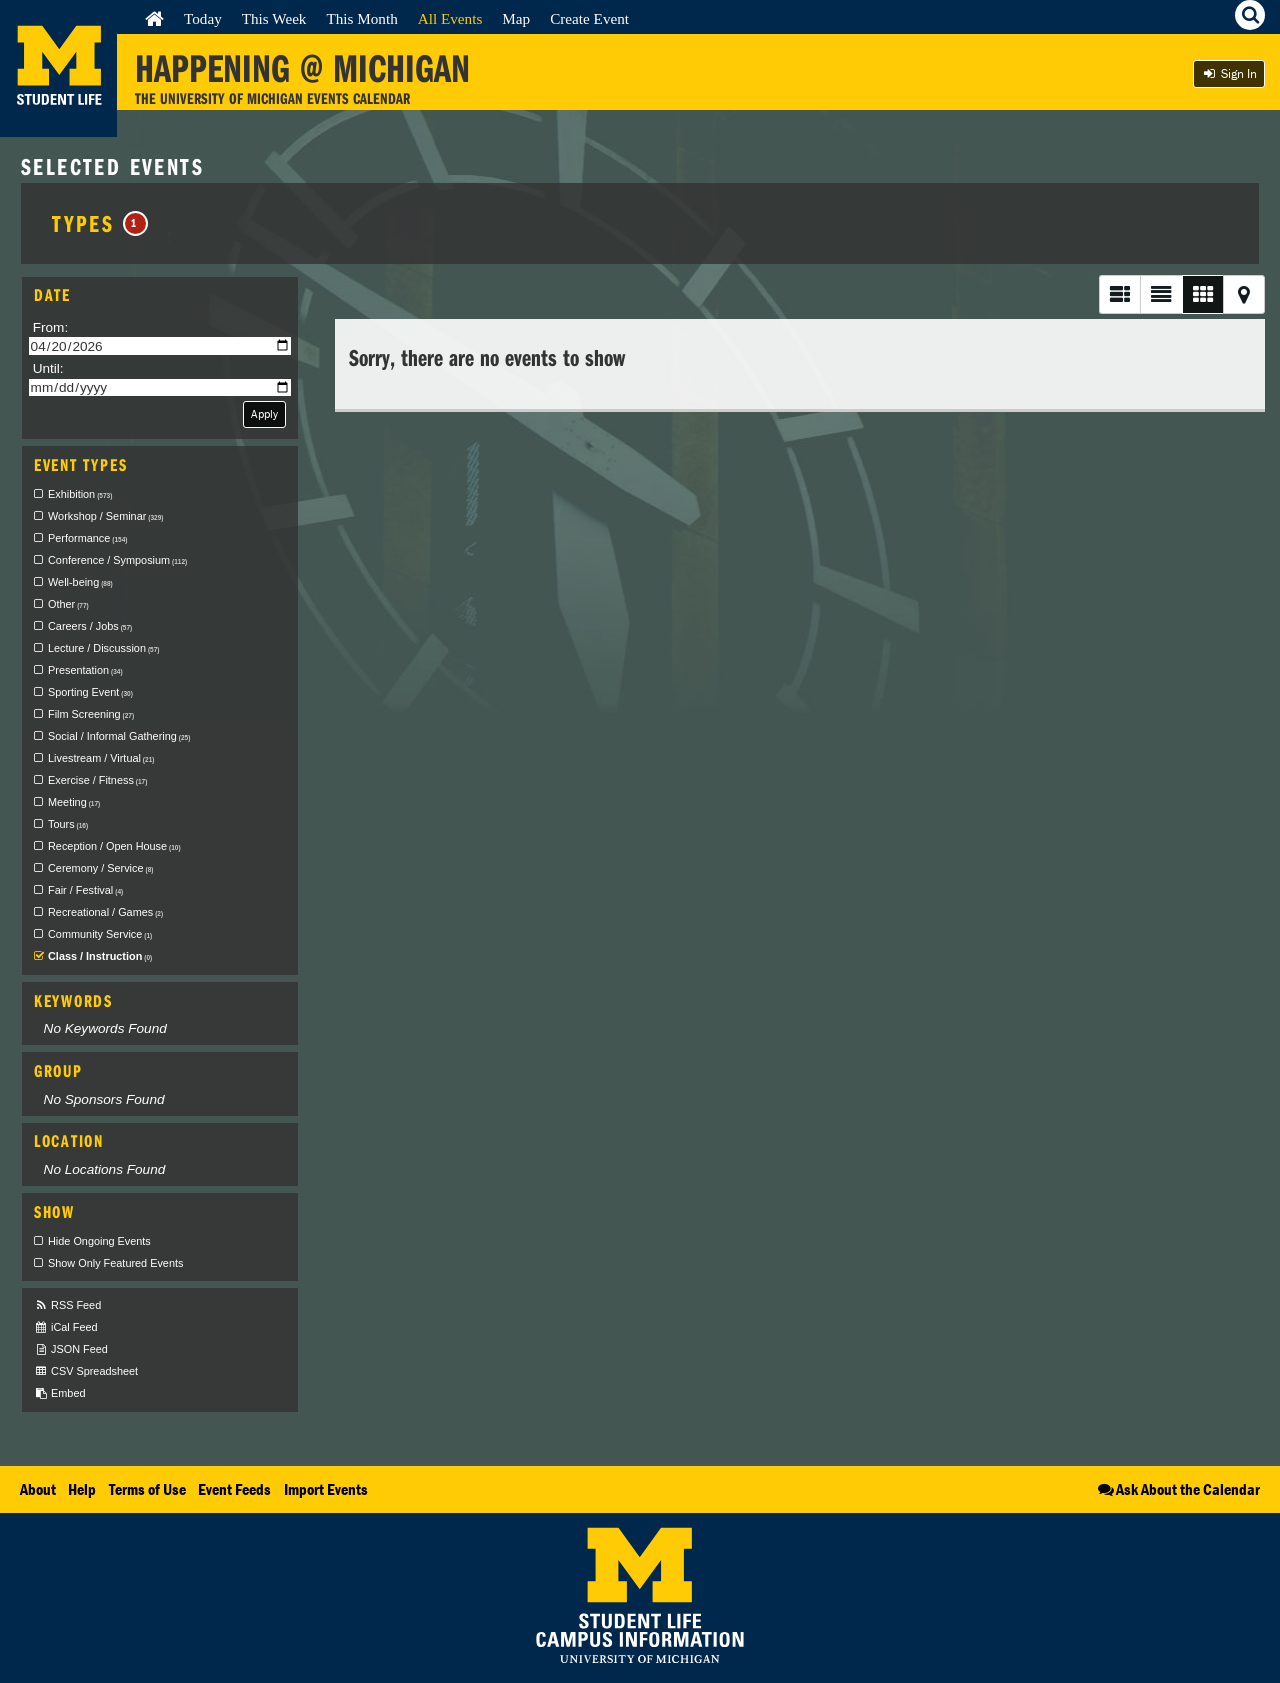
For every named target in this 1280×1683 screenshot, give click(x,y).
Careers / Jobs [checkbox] (90, 626)
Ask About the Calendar (1177, 1489)
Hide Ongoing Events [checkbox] (99, 1241)
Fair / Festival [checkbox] (85, 890)
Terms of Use (147, 1489)
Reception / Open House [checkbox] (114, 846)
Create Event (589, 18)
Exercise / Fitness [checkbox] (97, 780)
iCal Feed (66, 1327)
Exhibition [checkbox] (80, 494)
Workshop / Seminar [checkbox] (106, 516)
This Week (274, 18)
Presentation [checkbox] (85, 670)
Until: (48, 368)
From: (51, 327)
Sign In (1229, 73)
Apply (264, 413)
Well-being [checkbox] (80, 582)
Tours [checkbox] (68, 824)
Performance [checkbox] (87, 538)
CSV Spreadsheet (86, 1371)
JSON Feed (71, 1349)
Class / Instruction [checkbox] (100, 956)
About (38, 1489)
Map (516, 18)
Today (203, 18)
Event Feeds (234, 1489)
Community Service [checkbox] (100, 934)
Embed (59, 1393)
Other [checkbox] (68, 604)
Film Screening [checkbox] (91, 714)
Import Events (326, 1489)
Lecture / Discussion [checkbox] (103, 648)
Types (99, 223)
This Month (361, 18)
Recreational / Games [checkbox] (105, 912)
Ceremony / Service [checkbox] (100, 868)
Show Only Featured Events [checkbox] (115, 1263)
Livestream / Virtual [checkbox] (101, 758)
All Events (450, 18)
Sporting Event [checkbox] (90, 692)
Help (82, 1489)
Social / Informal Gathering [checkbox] (119, 736)
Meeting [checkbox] (74, 802)
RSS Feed (67, 1305)
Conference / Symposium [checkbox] (117, 560)
